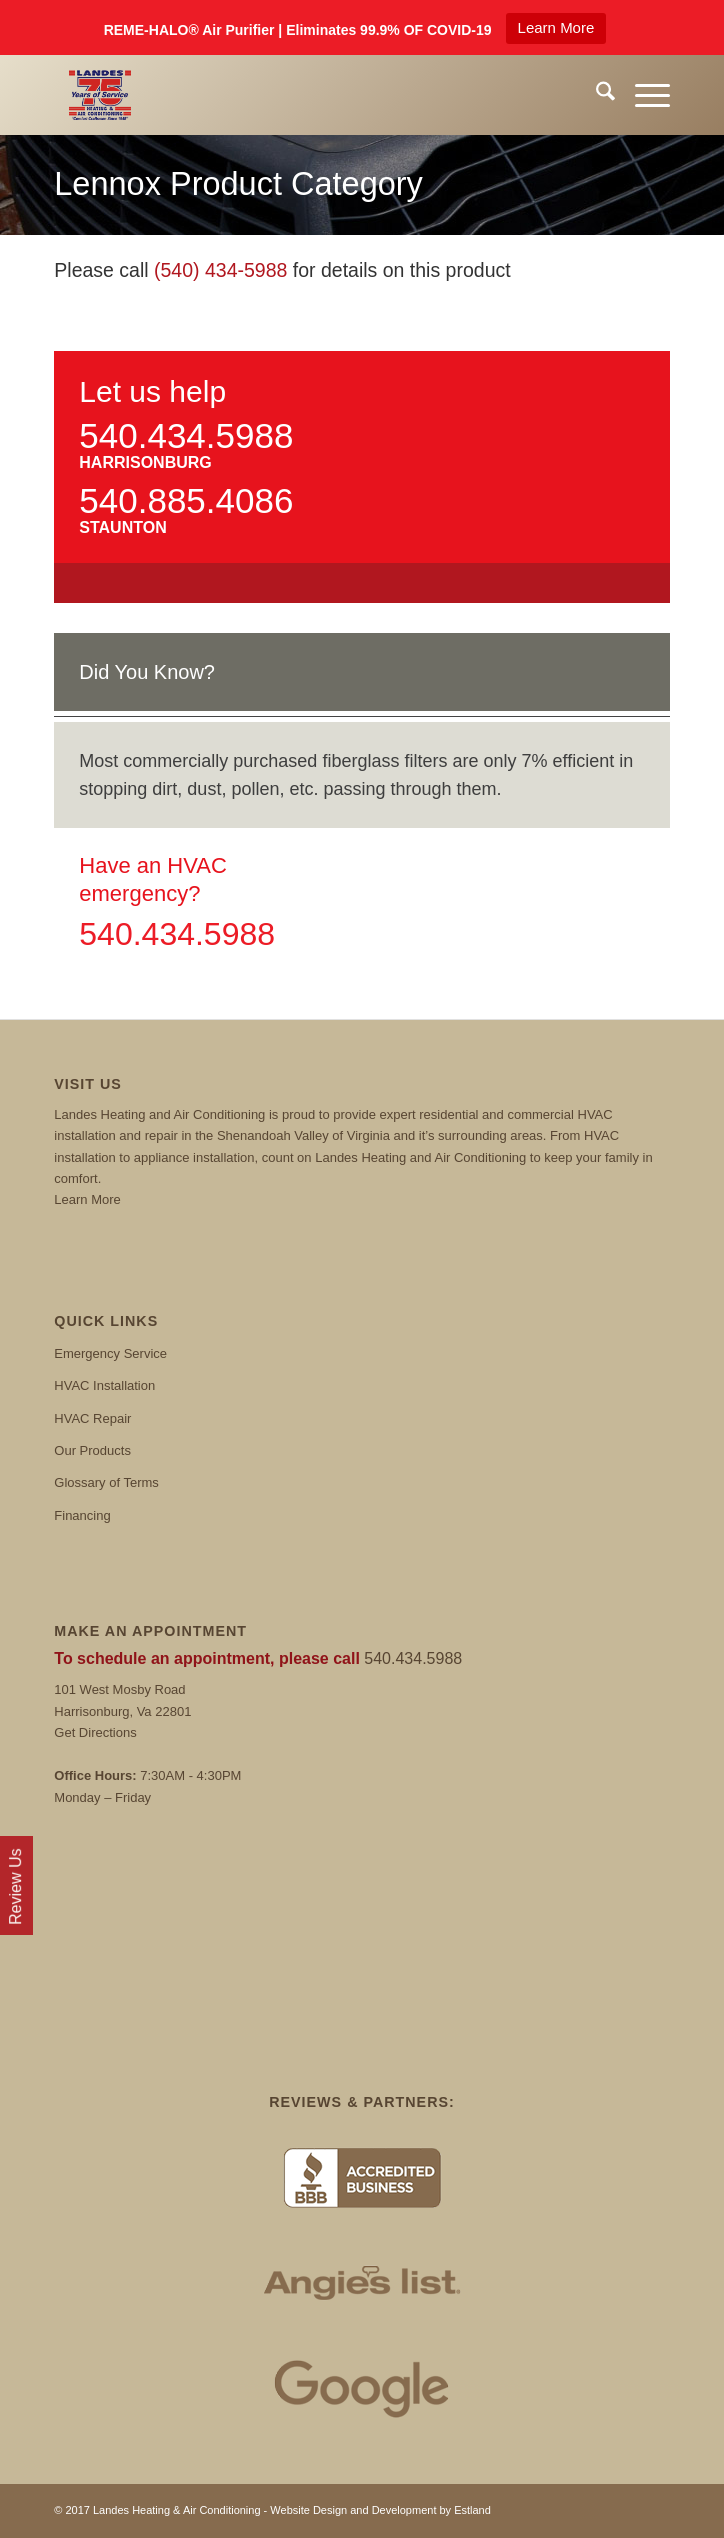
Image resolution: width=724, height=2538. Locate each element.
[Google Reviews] (361, 2387)
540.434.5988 (186, 435)
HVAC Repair (92, 1418)
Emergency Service (110, 1353)
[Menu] (642, 95)
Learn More (556, 27)
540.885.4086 (186, 500)
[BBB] (361, 2177)
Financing (82, 1515)
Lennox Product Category (238, 184)
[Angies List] (361, 2282)
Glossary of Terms (106, 1482)
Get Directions (95, 1732)
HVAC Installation (104, 1385)
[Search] (595, 95)
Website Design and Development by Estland (380, 2510)
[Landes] (300, 95)
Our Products (92, 1450)
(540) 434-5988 (220, 270)
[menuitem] (595, 95)
